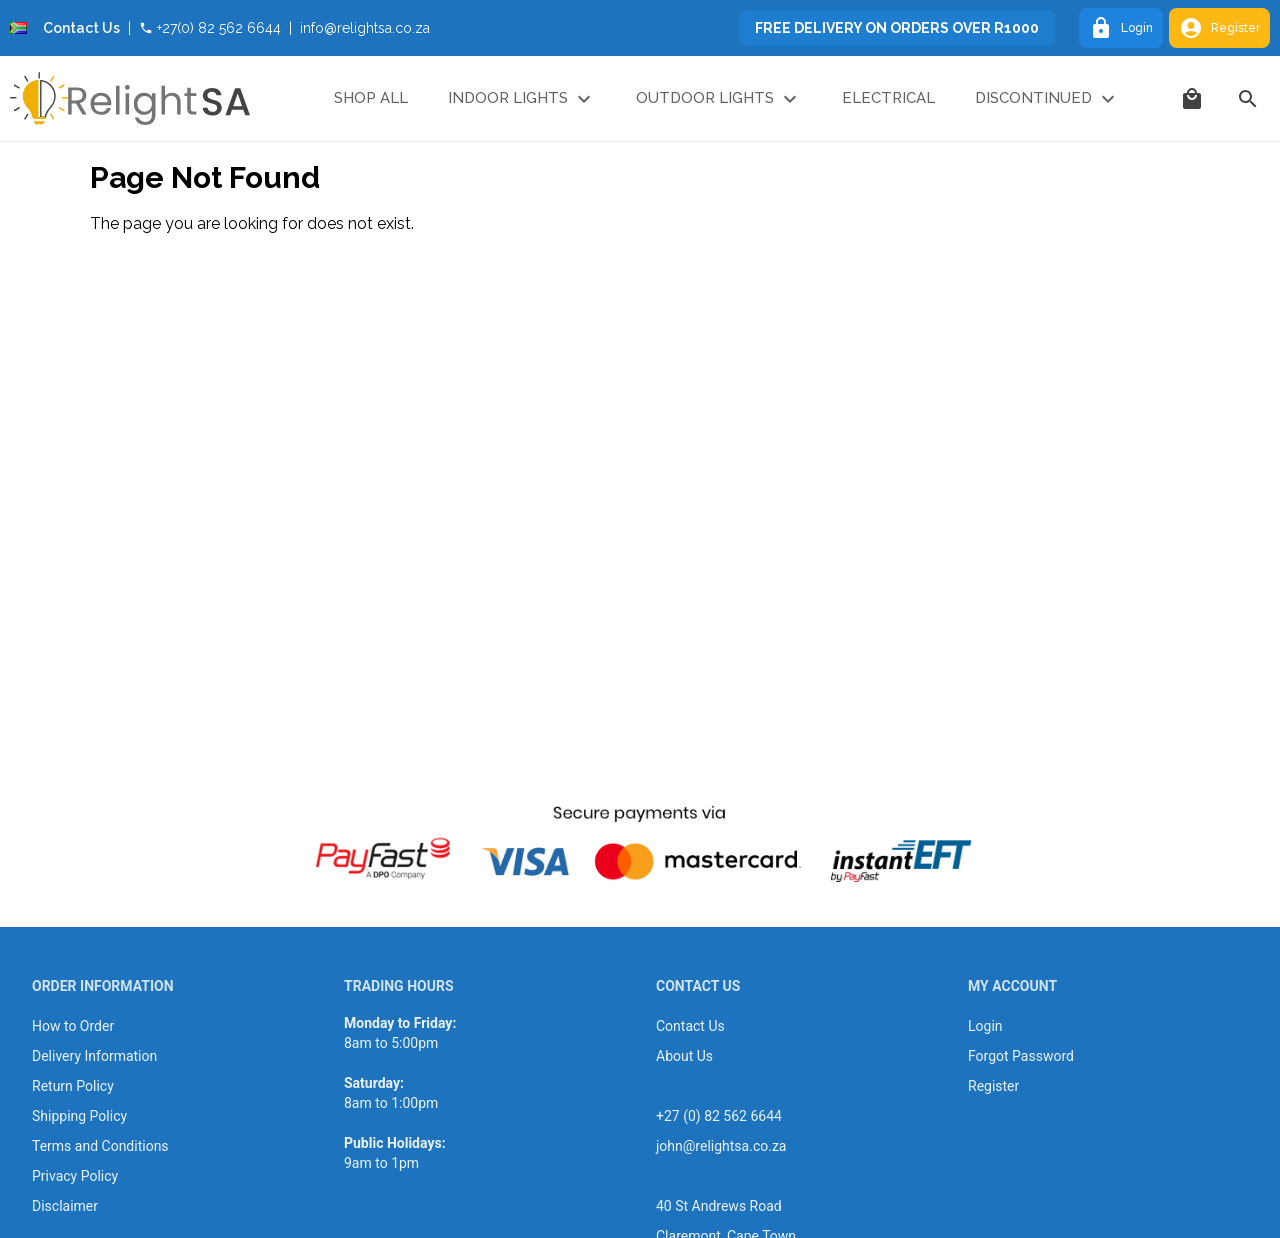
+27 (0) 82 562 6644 (719, 1116)
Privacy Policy (75, 1176)
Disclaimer (65, 1206)
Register (1219, 28)
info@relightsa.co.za (365, 28)
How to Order (73, 1026)
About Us (684, 1056)
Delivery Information (94, 1056)
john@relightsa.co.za (721, 1146)
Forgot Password (1021, 1056)
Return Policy (73, 1086)
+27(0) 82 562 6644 (210, 28)
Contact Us (81, 28)
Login (1121, 28)
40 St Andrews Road (719, 1206)
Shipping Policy (79, 1116)
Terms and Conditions (100, 1146)
